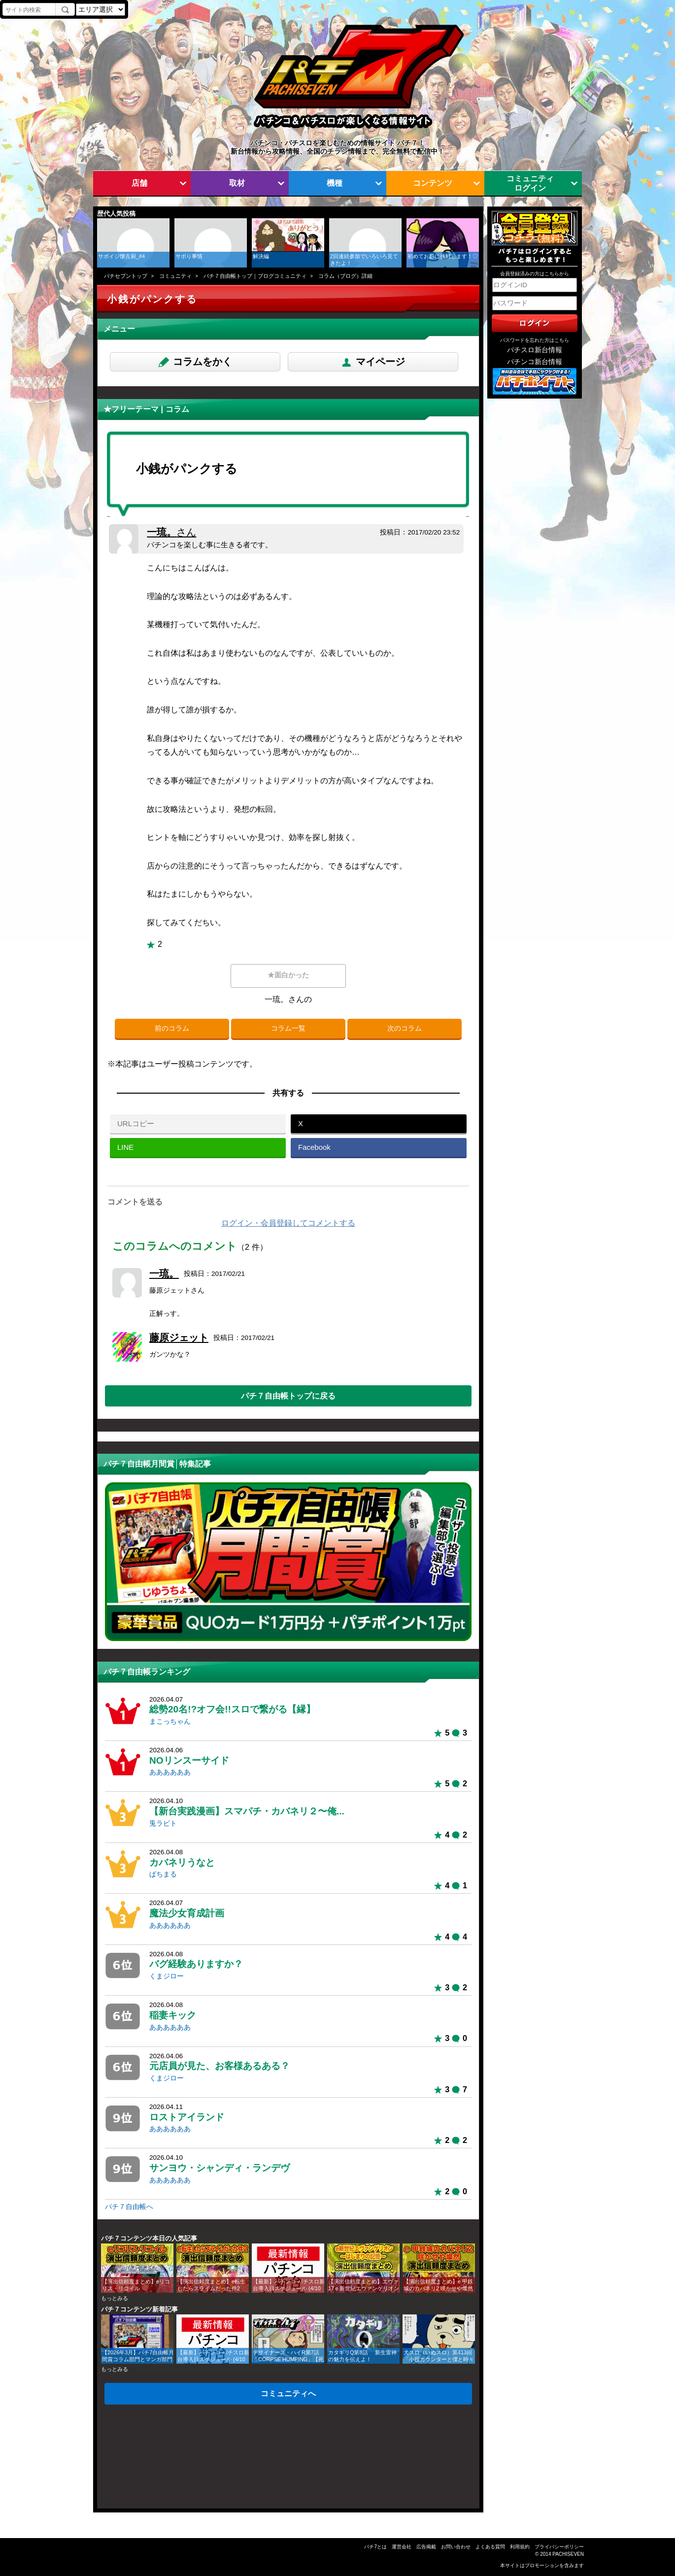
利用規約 (520, 2546)
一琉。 (171, 532)
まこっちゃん (170, 1721)
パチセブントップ (125, 276)
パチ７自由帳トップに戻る (288, 1395)
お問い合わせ (456, 2546)
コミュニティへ (288, 2393)
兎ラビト (163, 1823)
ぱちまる (163, 1874)
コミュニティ (175, 276)
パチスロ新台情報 (534, 350)
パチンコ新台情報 (534, 362)
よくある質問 (490, 2546)
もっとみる (114, 2298)
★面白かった (288, 975)
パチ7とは (375, 2546)
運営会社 (401, 2546)
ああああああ (170, 1772)
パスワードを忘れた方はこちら (534, 340)
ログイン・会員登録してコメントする (288, 1223)
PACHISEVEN (568, 2554)
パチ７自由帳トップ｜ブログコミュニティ (254, 276)
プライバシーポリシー (559, 2546)
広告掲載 (426, 2546)
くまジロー (166, 1976)
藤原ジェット (178, 1337)
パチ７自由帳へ (129, 2206)
